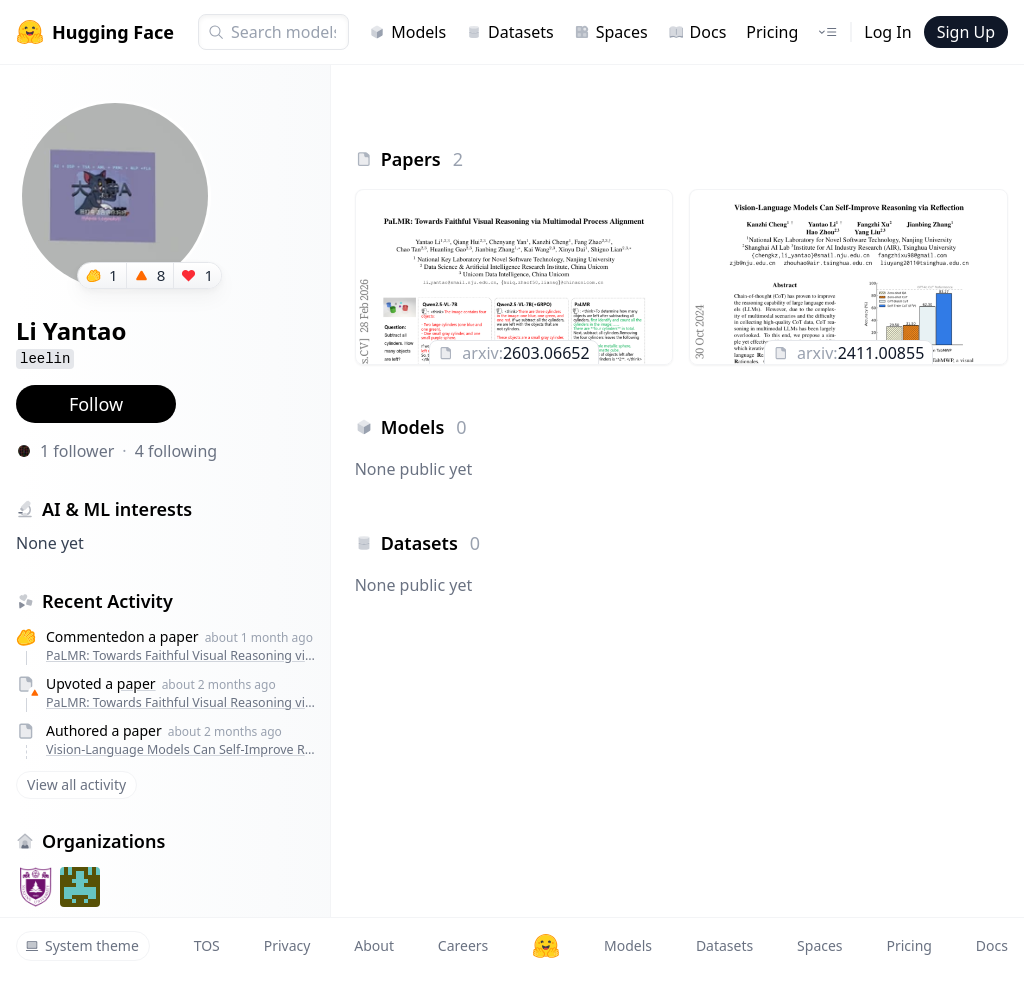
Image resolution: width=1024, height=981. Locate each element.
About (374, 945)
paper (136, 683)
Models (407, 32)
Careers (463, 945)
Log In (887, 32)
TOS (207, 945)
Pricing (772, 32)
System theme (82, 945)
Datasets (510, 32)
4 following (176, 451)
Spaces (611, 32)
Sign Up (966, 32)
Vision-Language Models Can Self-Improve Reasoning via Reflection (183, 749)
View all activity (76, 784)
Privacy (287, 945)
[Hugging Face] (546, 946)
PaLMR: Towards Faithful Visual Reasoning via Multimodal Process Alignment (183, 655)
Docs (697, 32)
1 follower (77, 451)
